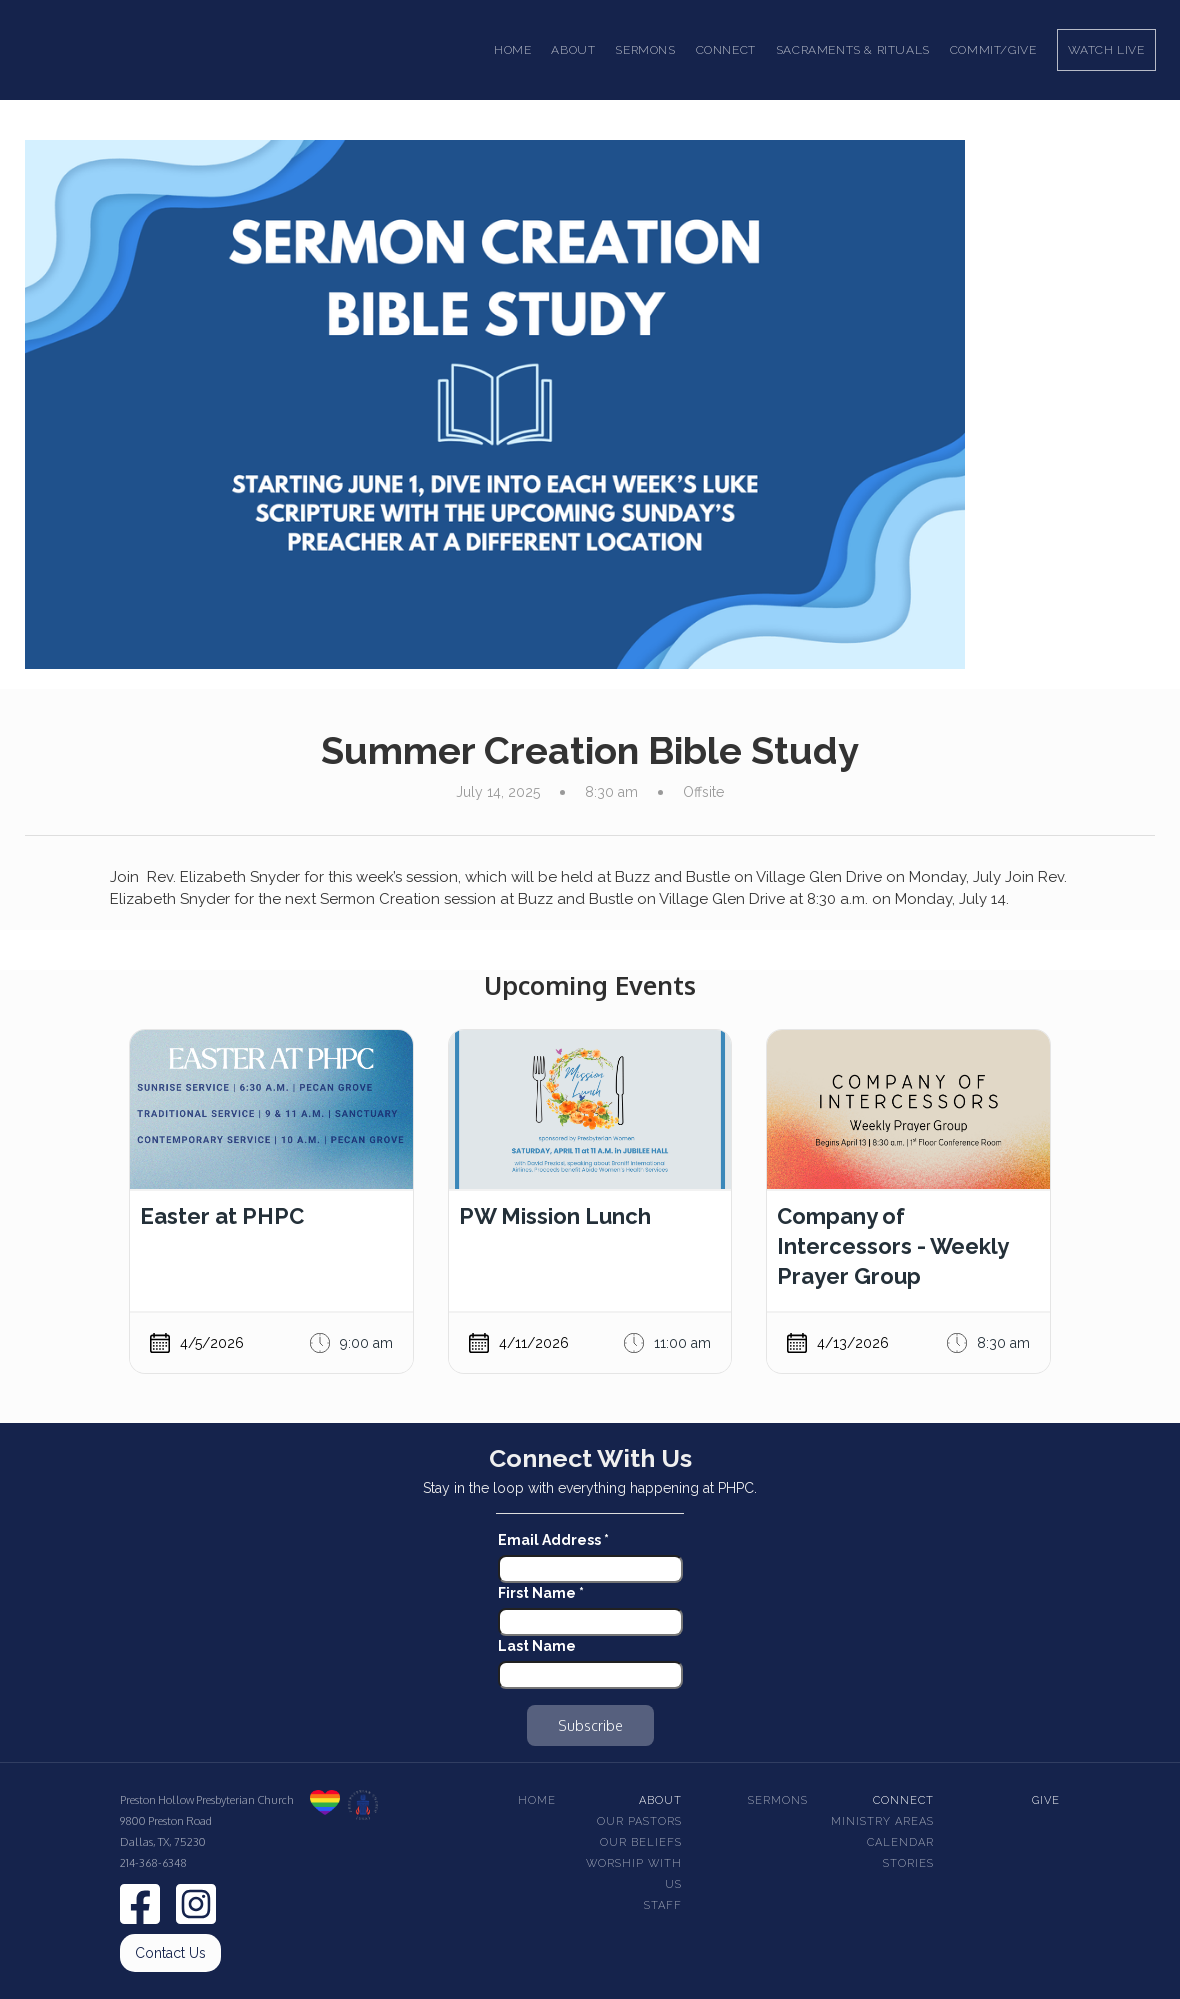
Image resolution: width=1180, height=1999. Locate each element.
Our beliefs (641, 1842)
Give (1046, 1800)
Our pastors (639, 1821)
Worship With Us (634, 1874)
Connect (903, 1800)
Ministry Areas (882, 1821)
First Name (541, 1593)
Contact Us (170, 1953)
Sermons (778, 1800)
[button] (573, 50)
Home (512, 50)
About (660, 1800)
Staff (663, 1905)
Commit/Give (993, 50)
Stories (908, 1863)
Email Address (553, 1540)
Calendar (900, 1842)
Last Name (537, 1646)
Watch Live (1106, 50)
